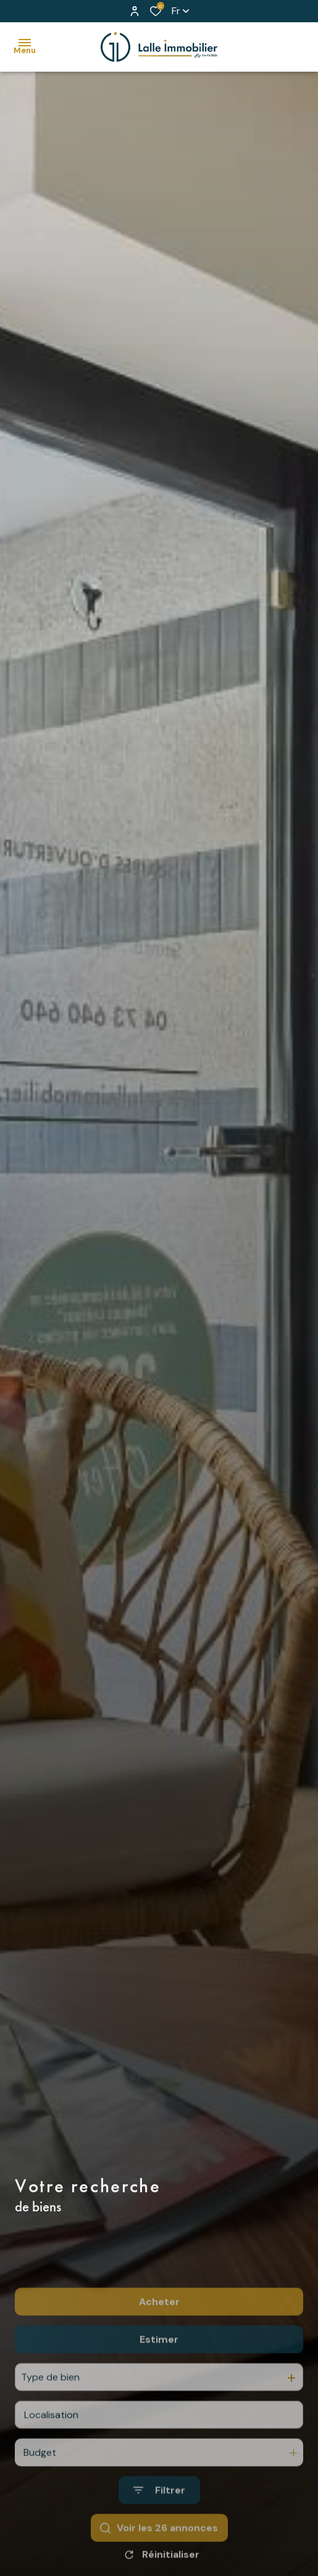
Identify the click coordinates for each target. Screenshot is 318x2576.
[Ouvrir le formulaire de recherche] (159, 2537)
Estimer (159, 2386)
